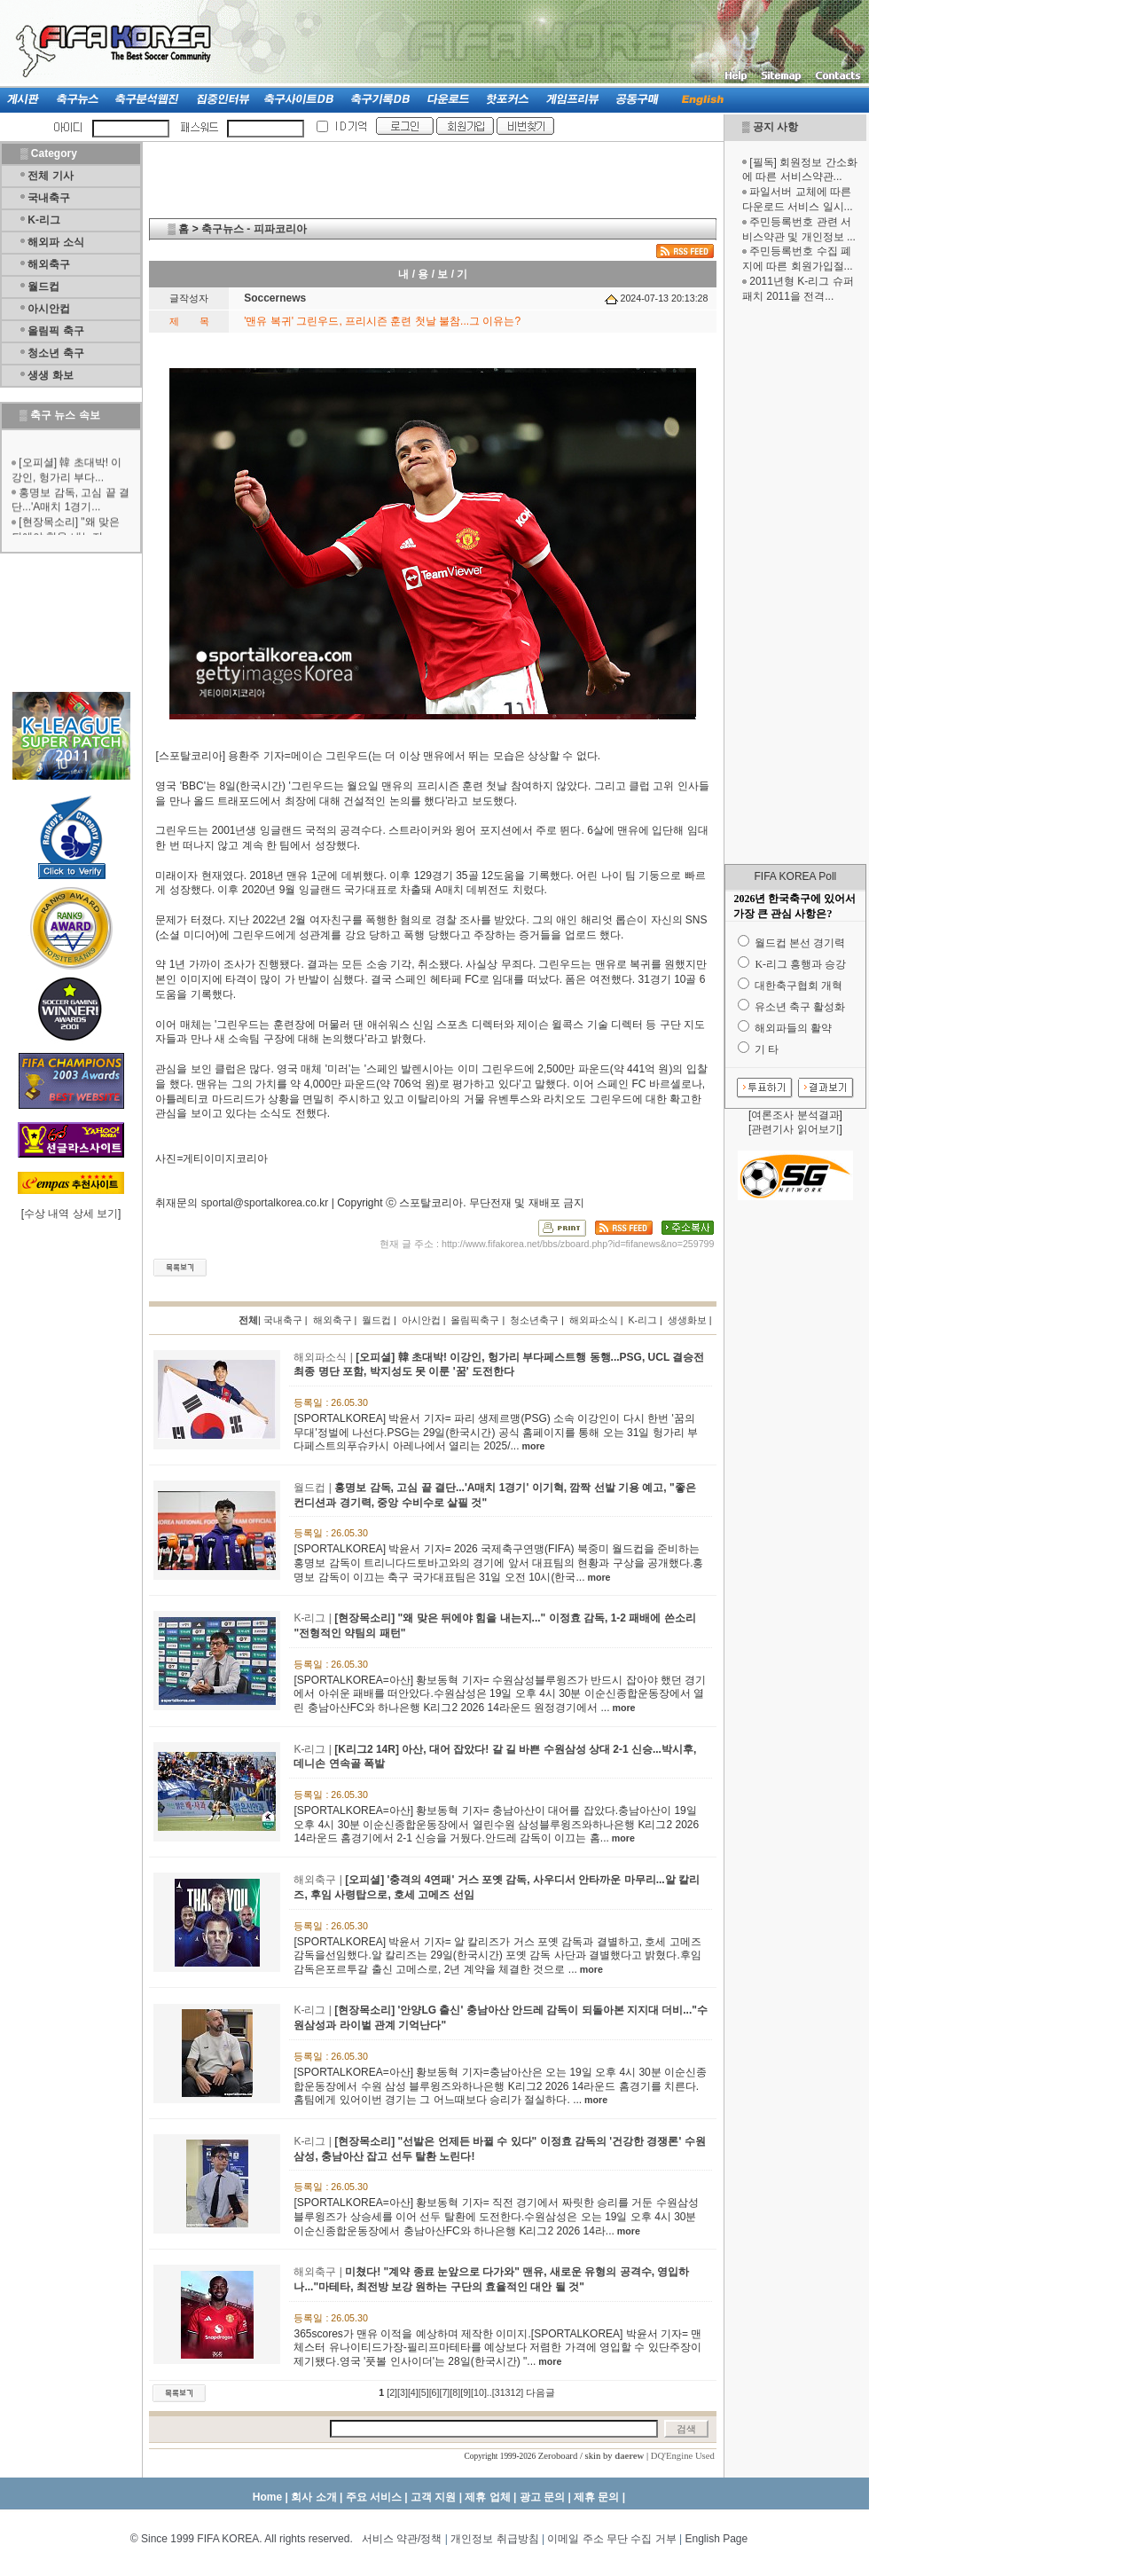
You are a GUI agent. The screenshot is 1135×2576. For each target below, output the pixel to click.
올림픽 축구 (55, 331)
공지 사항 (775, 127)
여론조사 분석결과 (795, 1115)
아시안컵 (48, 308)
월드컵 (43, 286)
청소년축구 (534, 1320)
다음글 (540, 2392)
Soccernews (275, 298)
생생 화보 (50, 375)
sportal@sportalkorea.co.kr (265, 1203)
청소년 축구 (55, 353)
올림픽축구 (474, 1320)
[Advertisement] (795, 584)
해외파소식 (593, 1320)
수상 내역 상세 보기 (71, 1213)
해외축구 (48, 264)
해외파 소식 (55, 242)
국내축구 (48, 198)
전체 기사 (50, 175)
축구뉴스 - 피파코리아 (254, 229)
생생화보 (687, 1320)
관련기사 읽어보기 (795, 1129)
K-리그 (43, 220)
